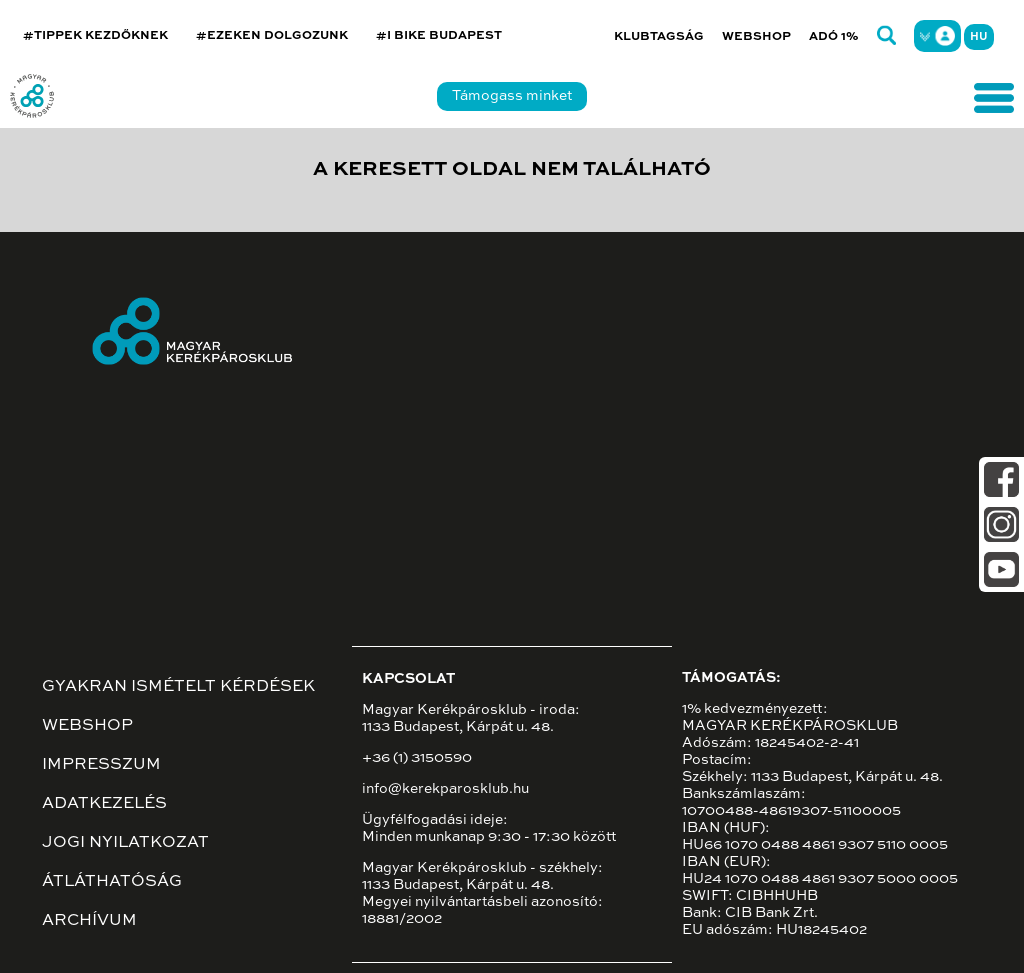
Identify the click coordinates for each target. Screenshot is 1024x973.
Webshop (756, 37)
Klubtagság (659, 37)
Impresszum (101, 765)
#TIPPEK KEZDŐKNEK (95, 36)
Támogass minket (512, 96)
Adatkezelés (104, 804)
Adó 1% (834, 37)
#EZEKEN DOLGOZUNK (272, 36)
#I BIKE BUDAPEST (439, 36)
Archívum (89, 921)
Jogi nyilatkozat (125, 843)
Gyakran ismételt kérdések (178, 687)
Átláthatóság (112, 882)
